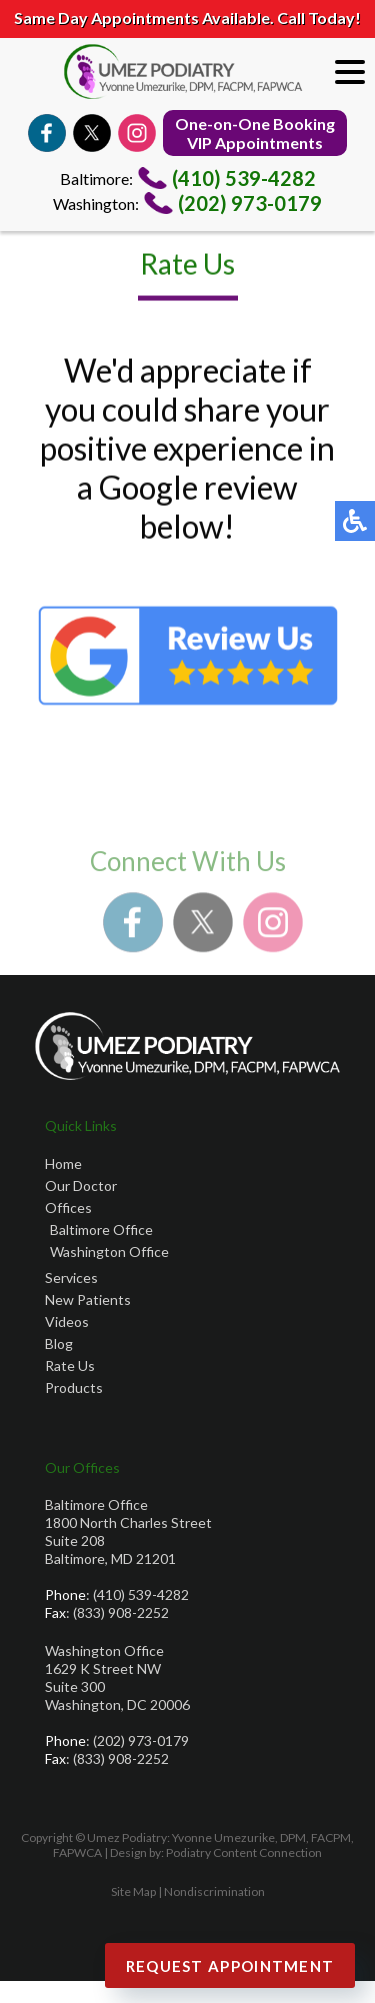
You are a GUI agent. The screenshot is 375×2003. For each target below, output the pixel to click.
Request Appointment (230, 1966)
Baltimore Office (101, 1229)
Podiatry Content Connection (244, 1852)
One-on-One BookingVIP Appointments (255, 133)
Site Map (133, 1891)
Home (63, 1163)
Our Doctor (81, 1185)
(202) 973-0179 (250, 203)
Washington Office (109, 1251)
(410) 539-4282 (244, 178)
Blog (59, 1343)
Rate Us (70, 1365)
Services (71, 1277)
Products (74, 1387)
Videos (67, 1321)
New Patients (88, 1299)
